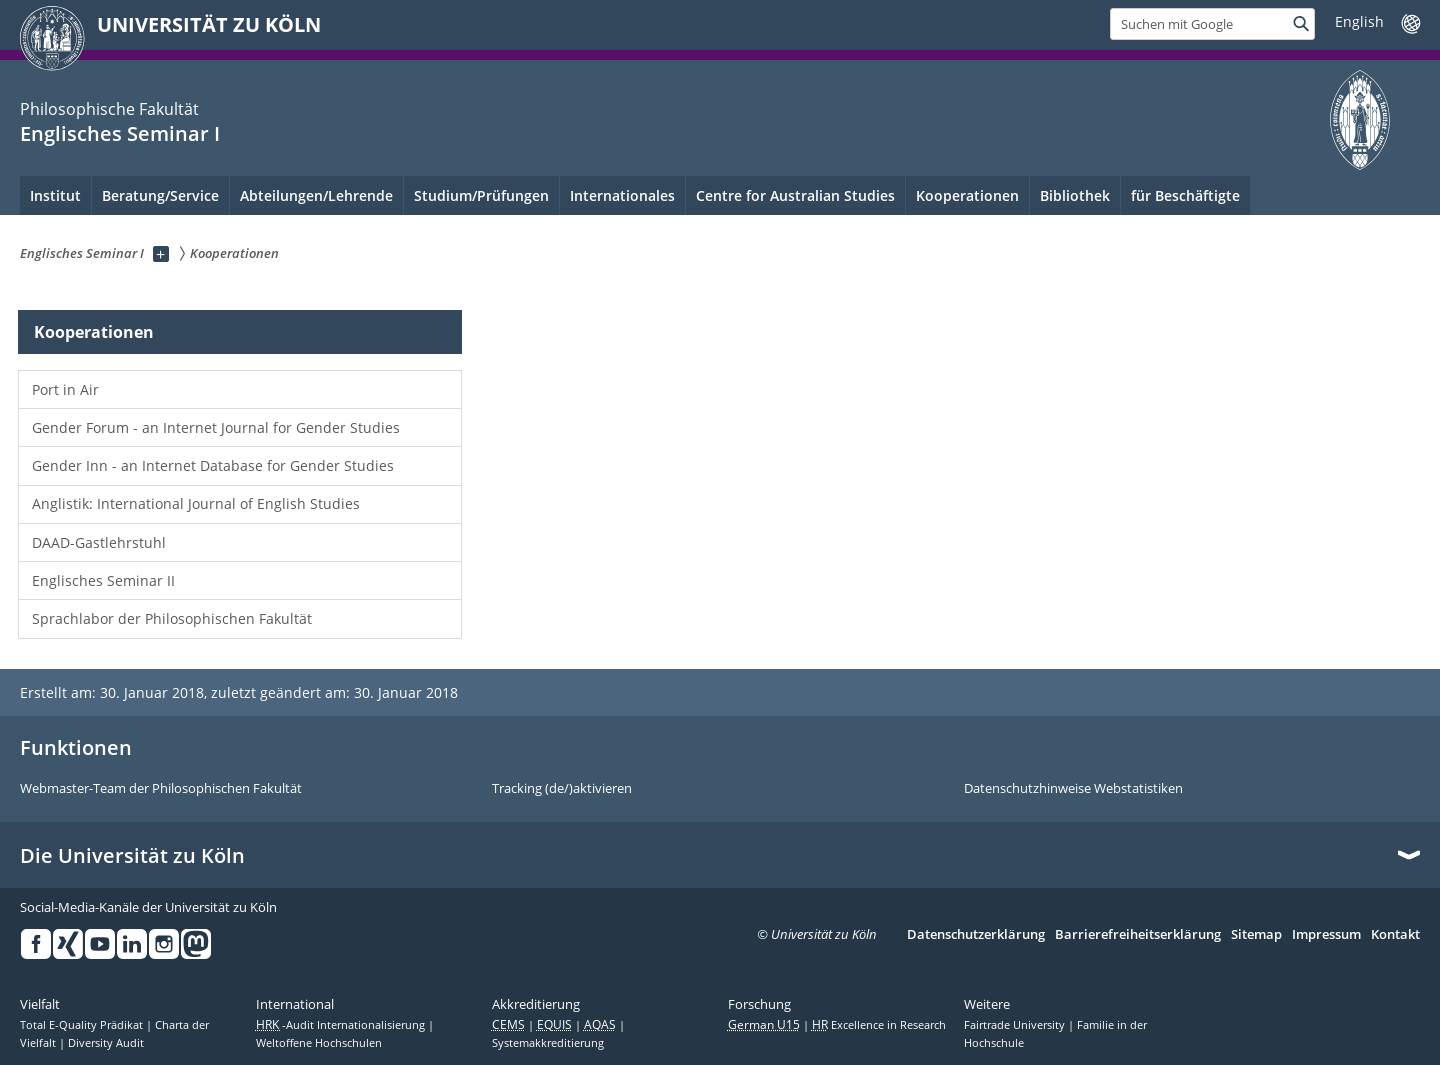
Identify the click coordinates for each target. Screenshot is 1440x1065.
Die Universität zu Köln (132, 856)
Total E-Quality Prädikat (83, 1025)
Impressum (1326, 935)
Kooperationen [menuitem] (967, 195)
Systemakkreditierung (548, 1043)
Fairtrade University (1016, 1025)
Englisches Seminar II (103, 580)
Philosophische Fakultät (109, 109)
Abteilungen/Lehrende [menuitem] (316, 195)
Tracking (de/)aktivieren (562, 789)
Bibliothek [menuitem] (1075, 195)
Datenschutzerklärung (976, 935)
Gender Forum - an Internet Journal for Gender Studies (216, 427)
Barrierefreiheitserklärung (1138, 935)
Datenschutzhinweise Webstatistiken (1073, 789)
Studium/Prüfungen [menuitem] (481, 195)
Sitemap (1256, 935)
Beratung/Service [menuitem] (160, 195)
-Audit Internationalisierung (342, 1025)
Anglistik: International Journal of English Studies (196, 503)
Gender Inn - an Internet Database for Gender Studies (213, 465)
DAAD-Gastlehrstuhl (99, 542)
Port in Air (65, 389)
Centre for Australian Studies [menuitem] (795, 195)
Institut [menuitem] (55, 195)
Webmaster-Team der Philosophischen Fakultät (161, 789)
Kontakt (1395, 935)
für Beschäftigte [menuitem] (1185, 195)
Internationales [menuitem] (622, 195)
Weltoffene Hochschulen (319, 1043)
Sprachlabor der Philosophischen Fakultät (172, 618)
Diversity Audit (106, 1043)
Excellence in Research (879, 1025)
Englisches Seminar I (120, 133)
